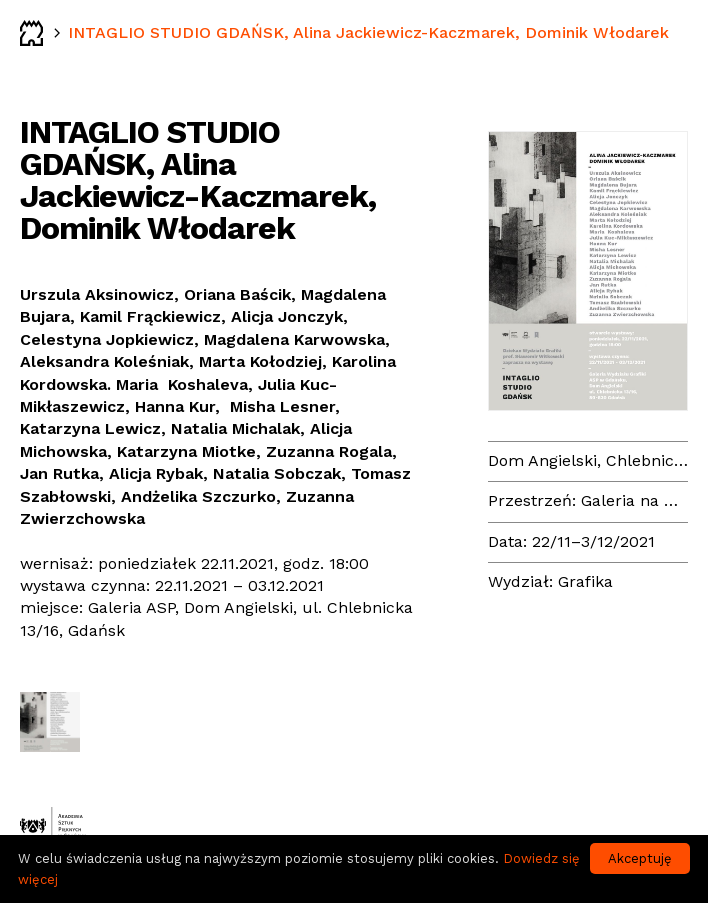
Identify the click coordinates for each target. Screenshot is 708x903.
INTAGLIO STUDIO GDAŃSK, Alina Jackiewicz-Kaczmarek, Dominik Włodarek (368, 32)
